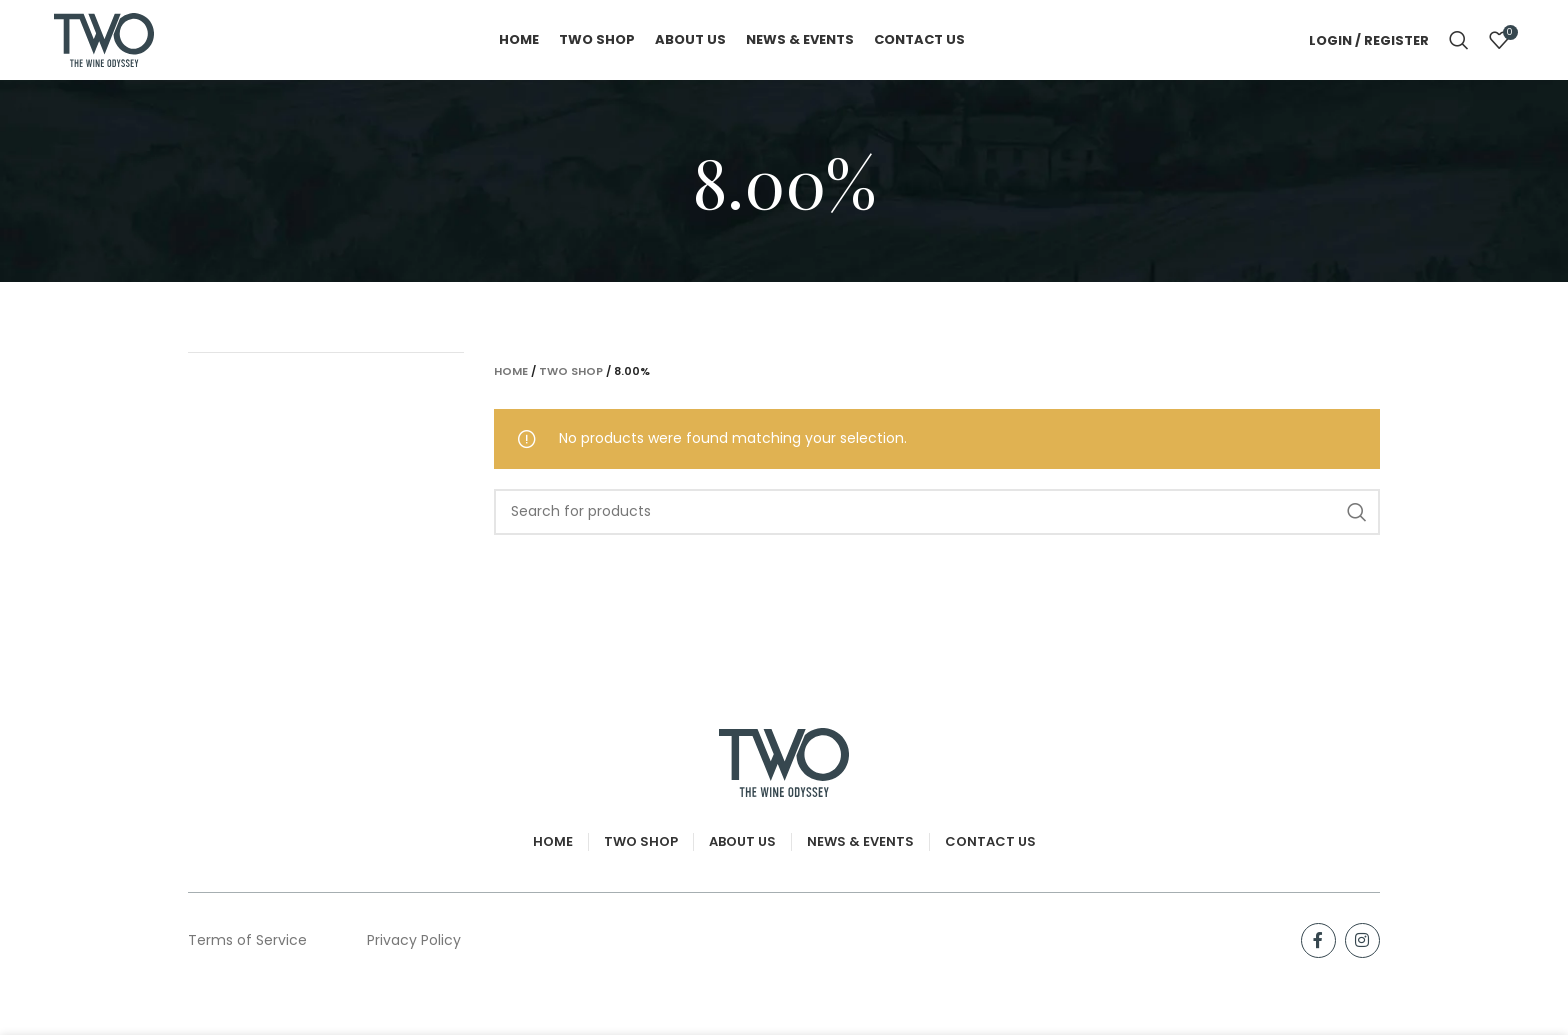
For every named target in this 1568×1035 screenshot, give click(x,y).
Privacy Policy (414, 940)
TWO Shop (571, 371)
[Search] (1459, 40)
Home (511, 371)
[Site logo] (104, 39)
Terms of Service (247, 940)
